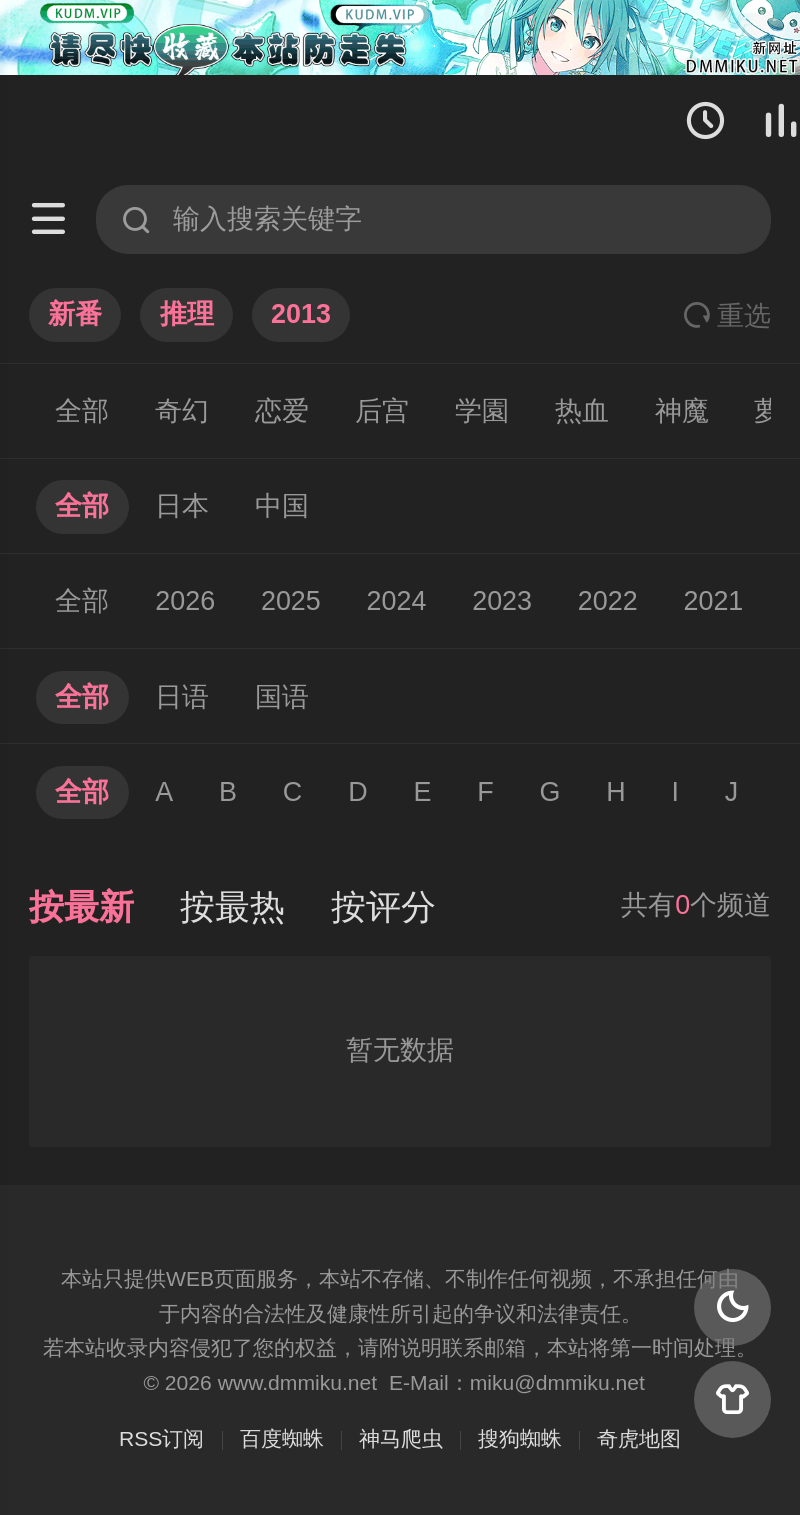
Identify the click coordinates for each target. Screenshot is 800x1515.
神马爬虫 (401, 1438)
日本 (182, 506)
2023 (502, 601)
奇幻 (182, 411)
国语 (282, 697)
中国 (282, 506)
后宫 (382, 411)
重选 (727, 316)
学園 (482, 411)
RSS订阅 (161, 1438)
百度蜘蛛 (282, 1438)
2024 (397, 601)
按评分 (383, 907)
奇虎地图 (639, 1438)
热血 (582, 411)
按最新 (81, 907)
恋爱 (282, 411)
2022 (608, 601)
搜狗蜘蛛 (520, 1438)
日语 (182, 697)
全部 (82, 411)
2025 (291, 601)
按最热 (232, 907)
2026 (185, 601)
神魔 (682, 411)
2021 (714, 601)
